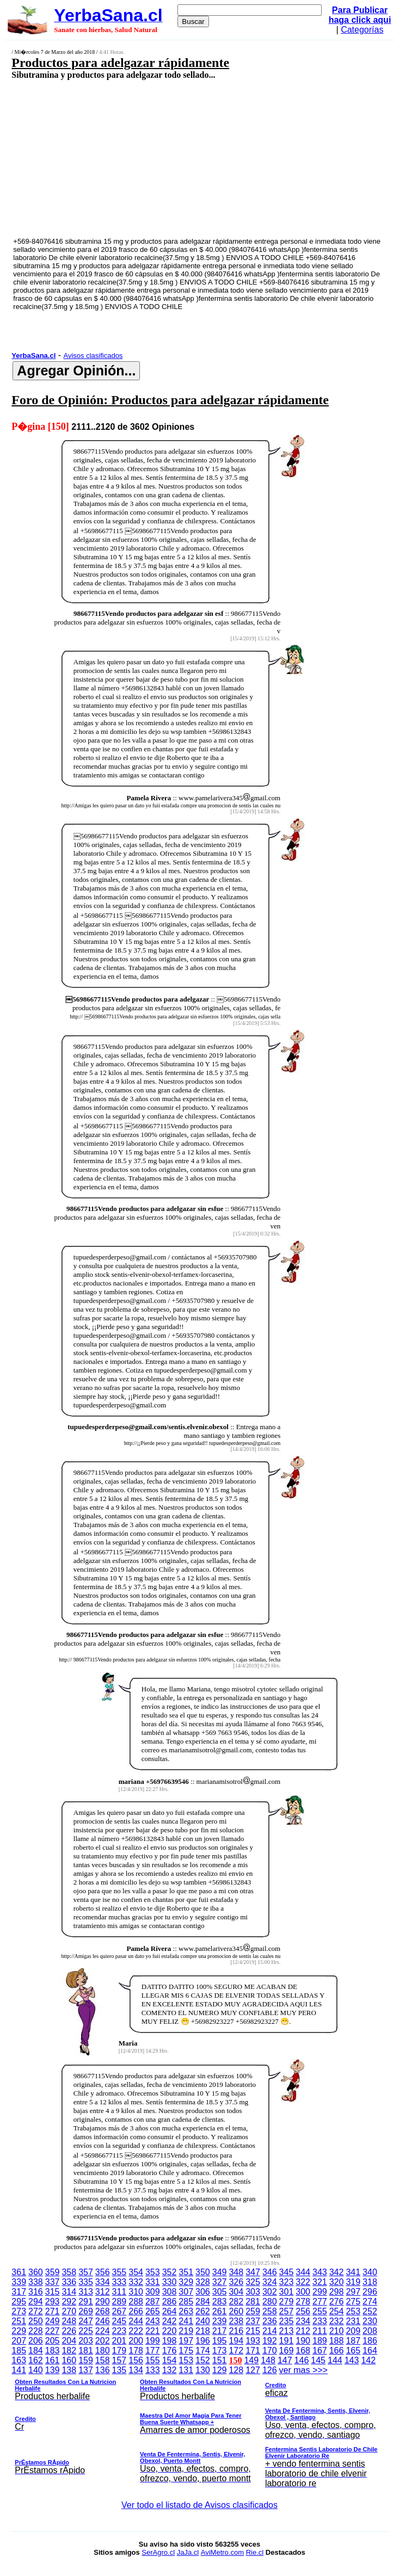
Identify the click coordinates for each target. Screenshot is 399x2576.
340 (370, 2272)
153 (186, 2360)
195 (219, 2340)
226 (69, 2331)
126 (269, 2370)
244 (135, 2321)
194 (236, 2340)
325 (252, 2282)
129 (219, 2370)
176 (169, 2350)
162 (35, 2360)
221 (152, 2331)
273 (18, 2311)
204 (69, 2340)
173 (219, 2350)
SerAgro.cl (158, 2552)
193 (252, 2340)
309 (152, 2291)
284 (202, 2301)
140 (35, 2370)
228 (35, 2331)
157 (119, 2360)
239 (219, 2321)
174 (202, 2350)
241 (186, 2321)
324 (269, 2282)
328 (202, 2282)
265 (152, 2311)
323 (286, 2282)
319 (353, 2282)
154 (169, 2360)
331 (152, 2282)
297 (353, 2291)
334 (102, 2282)
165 (353, 2350)
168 (303, 2350)
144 (335, 2360)
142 (368, 2360)
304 (236, 2291)
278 (303, 2301)
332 (135, 2282)
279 (286, 2301)
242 (169, 2321)
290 (102, 2301)
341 (353, 2272)
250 (35, 2321)
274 (370, 2301)
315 (52, 2291)
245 (119, 2321)
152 (202, 2360)
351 (186, 2272)
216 (236, 2331)
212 (303, 2331)
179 (119, 2350)
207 (18, 2340)
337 (52, 2282)
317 (18, 2291)
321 (319, 2282)
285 (186, 2301)
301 (286, 2291)
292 (69, 2301)
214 (269, 2331)
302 (269, 2291)
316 (35, 2291)
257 (286, 2311)
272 (35, 2311)
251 (18, 2321)
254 (336, 2311)
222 (135, 2331)
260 (236, 2311)
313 (85, 2291)
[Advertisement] (169, 158)
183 (52, 2350)
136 (102, 2370)
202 (102, 2340)
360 (35, 2272)
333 (119, 2282)
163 (18, 2360)
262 (202, 2311)
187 (353, 2340)
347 (252, 2272)
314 (69, 2291)
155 (152, 2360)
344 (303, 2272)
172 (236, 2350)
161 (52, 2360)
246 (102, 2321)
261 (219, 2311)
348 (236, 2272)
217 (219, 2331)
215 (252, 2331)
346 (269, 2272)
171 (252, 2350)
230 (370, 2321)
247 (85, 2321)
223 (119, 2331)
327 (219, 2282)
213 (286, 2331)
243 (152, 2321)
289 (119, 2301)
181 (85, 2350)
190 (303, 2340)
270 (69, 2311)
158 (102, 2360)
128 (236, 2370)
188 (336, 2340)
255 (319, 2311)
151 (219, 2360)
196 (202, 2340)
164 (370, 2350)
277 (319, 2301)
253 (353, 2311)
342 (336, 2272)
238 (236, 2321)
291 (85, 2301)
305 (219, 2291)
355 (119, 2272)
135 (119, 2370)
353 (152, 2272)
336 (69, 2282)
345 (286, 2272)
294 (35, 2301)
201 (119, 2340)
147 (285, 2360)
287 (152, 2301)
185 (18, 2350)
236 (269, 2321)
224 (102, 2331)
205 (52, 2340)
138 (69, 2370)
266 (135, 2311)
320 (336, 2282)
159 (85, 2360)
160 (69, 2360)
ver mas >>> (199, 2428)
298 (336, 2291)
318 (370, 2282)
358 (69, 2272)
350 (202, 2272)
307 (186, 2291)
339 (18, 2282)
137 (85, 2370)
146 (301, 2360)
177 (152, 2350)
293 (52, 2301)
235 (286, 2321)
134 (135, 2370)
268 (102, 2311)
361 (18, 2272)
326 (236, 2282)
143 (352, 2360)
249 (52, 2321)
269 (85, 2311)
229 (18, 2331)
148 (268, 2360)
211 (319, 2331)
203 (85, 2340)
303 (252, 2291)
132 (169, 2370)
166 (336, 2350)
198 (169, 2340)
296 (370, 2291)
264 (169, 2311)
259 (252, 2311)
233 (319, 2321)
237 (252, 2321)
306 (202, 2291)
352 (169, 2272)
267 (119, 2311)
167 (319, 2350)
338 (35, 2282)
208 (370, 2331)
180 (102, 2350)
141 (18, 2370)
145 (318, 2360)
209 (353, 2331)
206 (35, 2340)
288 (135, 2301)
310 (135, 2291)
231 (353, 2321)
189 (319, 2340)
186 (370, 2340)
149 (251, 2360)
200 (135, 2340)
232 (336, 2321)
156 (135, 2360)
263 (186, 2311)
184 (35, 2350)
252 (370, 2311)
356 (102, 2272)
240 (202, 2321)
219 (186, 2331)
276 (336, 2301)
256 (303, 2311)
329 (186, 2282)
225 (85, 2331)
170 (269, 2350)
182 (69, 2350)
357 (85, 2272)
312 (102, 2291)
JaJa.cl (188, 2552)
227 (52, 2331)
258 (269, 2311)
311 (119, 2291)
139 (52, 2370)
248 (69, 2321)
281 (252, 2301)
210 (336, 2331)
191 (286, 2340)
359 (52, 2272)
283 (219, 2301)
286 (169, 2301)
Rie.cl (255, 2552)
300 (303, 2291)
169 (286, 2350)
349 (219, 2272)
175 (186, 2350)
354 (135, 2272)
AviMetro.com (222, 2552)
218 (202, 2331)
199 (152, 2340)
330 (169, 2282)
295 (18, 2301)
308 (169, 2291)
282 (236, 2301)
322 (303, 2282)
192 (269, 2340)
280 (269, 2301)
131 (186, 2370)
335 (85, 2282)
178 (135, 2350)
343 (319, 2272)
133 (152, 2370)
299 (319, 2291)
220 (169, 2331)
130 (202, 2370)
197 (186, 2340)
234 (303, 2321)
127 (252, 2370)
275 (353, 2301)
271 (52, 2311)
